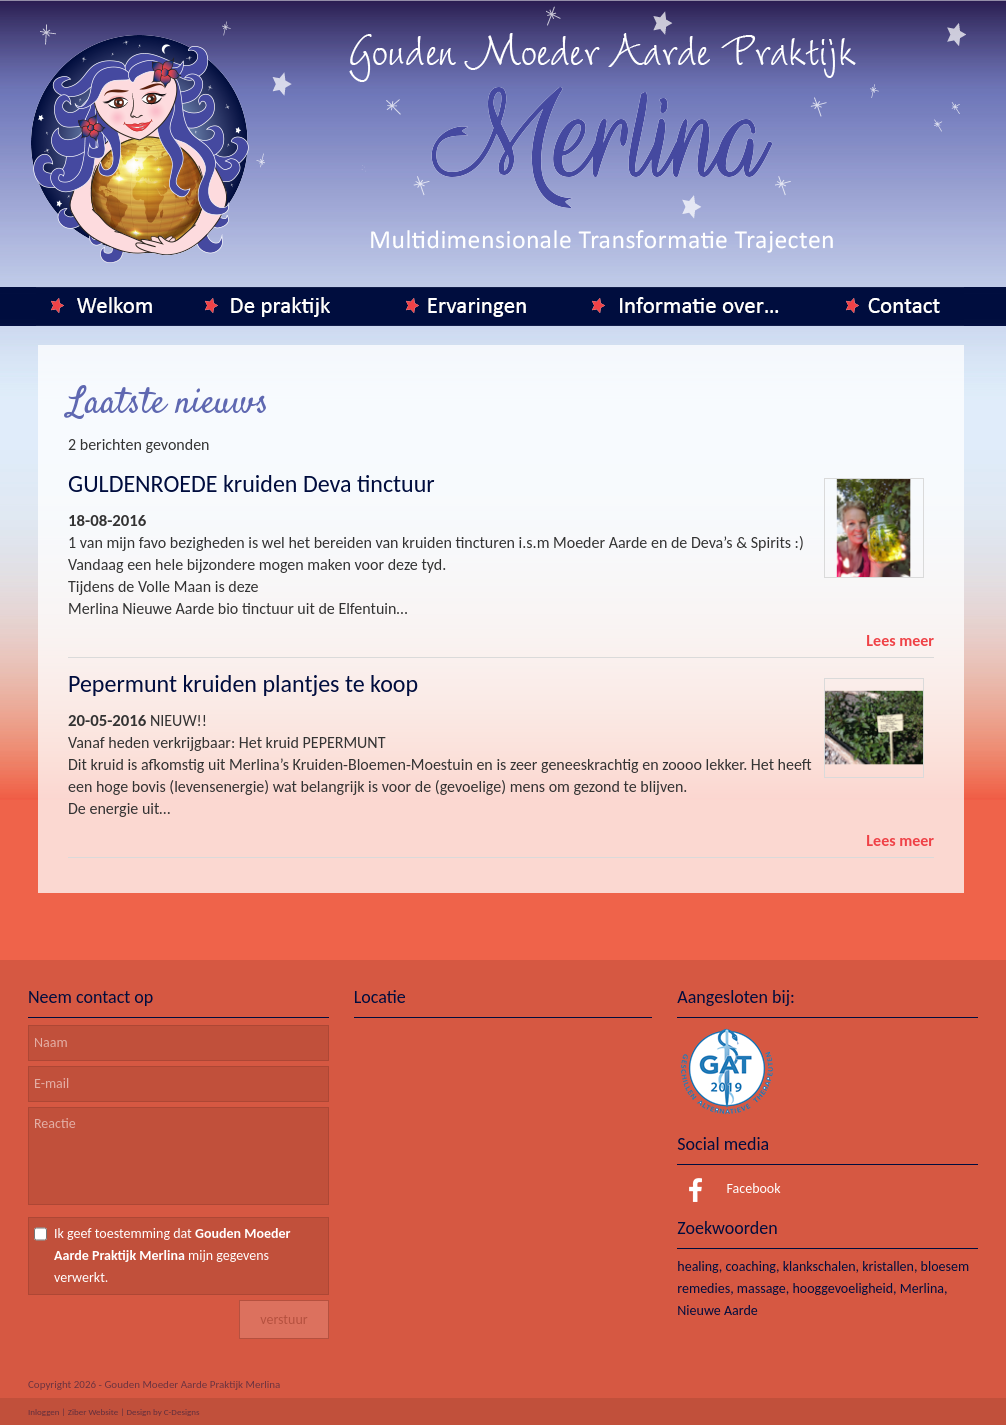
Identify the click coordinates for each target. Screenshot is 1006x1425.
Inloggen (44, 1411)
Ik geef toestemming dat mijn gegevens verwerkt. (172, 1255)
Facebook (728, 1188)
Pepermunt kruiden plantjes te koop (243, 683)
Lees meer (900, 640)
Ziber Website (93, 1411)
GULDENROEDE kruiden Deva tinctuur (251, 483)
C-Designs (182, 1411)
